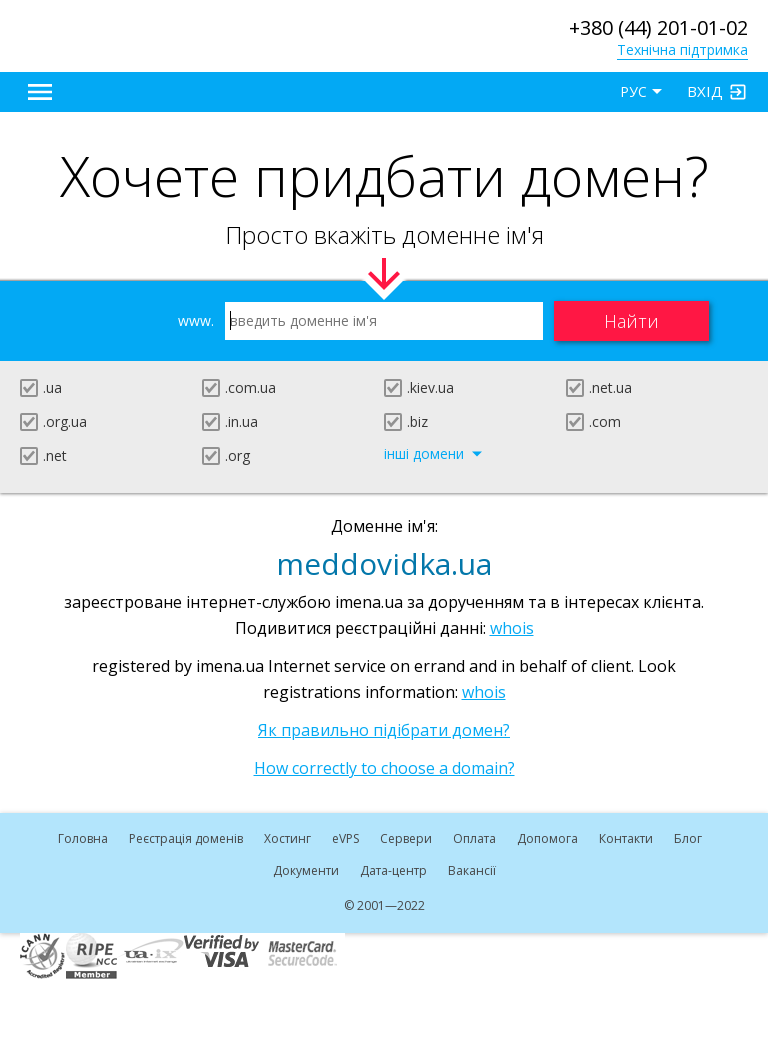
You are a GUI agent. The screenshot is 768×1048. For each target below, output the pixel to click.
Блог (688, 838)
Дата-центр (393, 870)
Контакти (626, 838)
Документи (306, 870)
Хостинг (287, 838)
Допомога (547, 838)
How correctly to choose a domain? (384, 768)
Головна (83, 838)
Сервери (406, 838)
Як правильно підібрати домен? (384, 730)
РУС (633, 91)
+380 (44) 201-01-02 (658, 27)
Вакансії (472, 870)
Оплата (474, 838)
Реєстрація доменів (186, 838)
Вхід (705, 91)
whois (512, 628)
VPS (345, 838)
